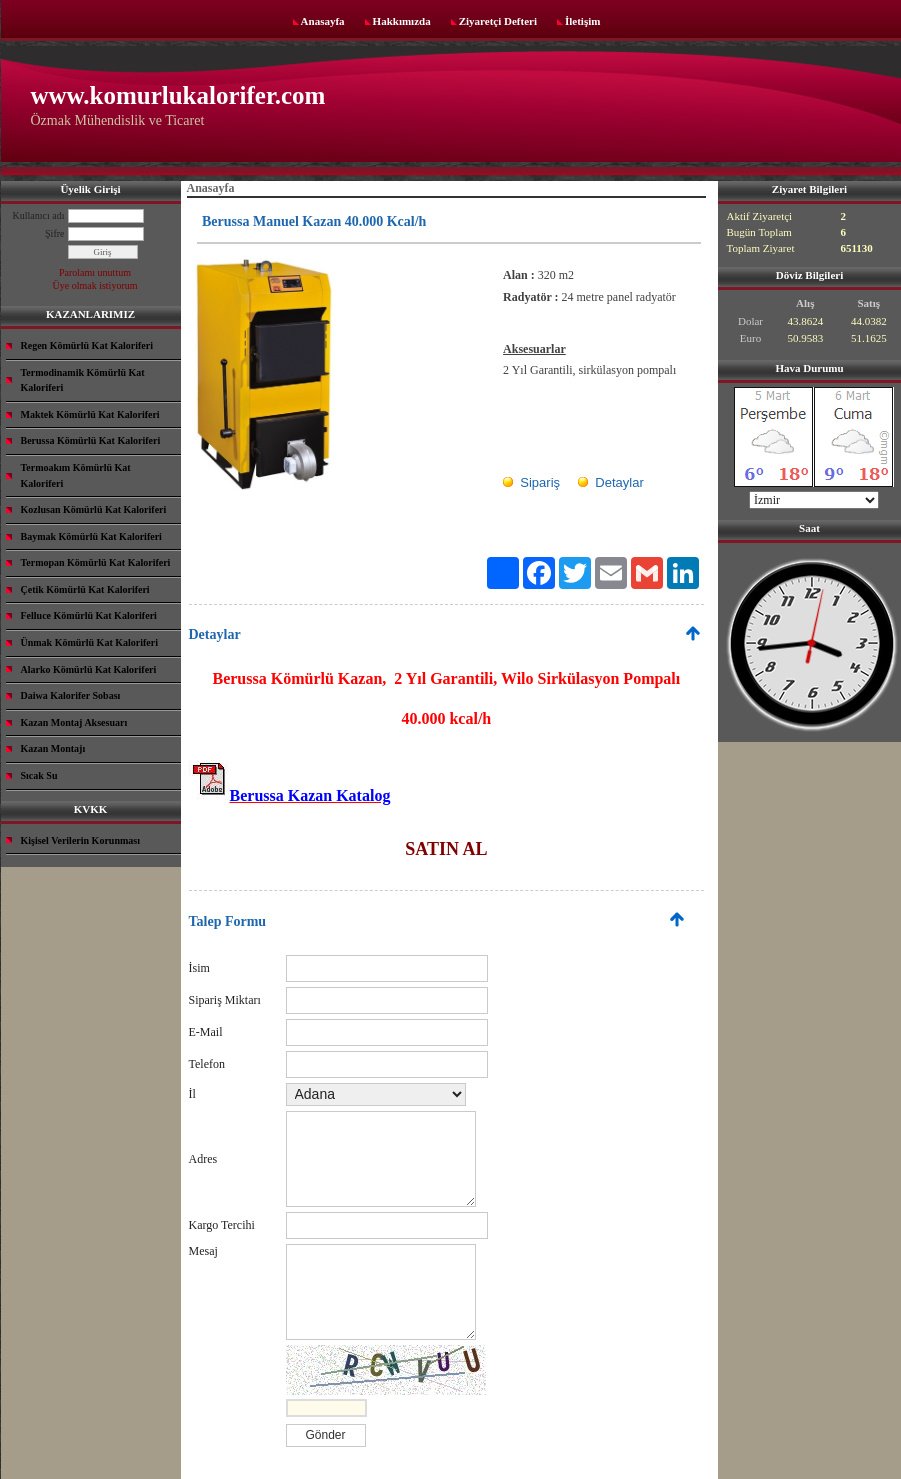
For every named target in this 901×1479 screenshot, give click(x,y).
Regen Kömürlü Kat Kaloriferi (87, 345)
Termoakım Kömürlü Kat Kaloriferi (76, 475)
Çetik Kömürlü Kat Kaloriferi (85, 589)
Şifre (54, 233)
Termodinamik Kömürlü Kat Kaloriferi (83, 380)
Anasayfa (323, 21)
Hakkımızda (402, 21)
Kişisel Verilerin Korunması (80, 840)
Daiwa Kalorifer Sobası (71, 695)
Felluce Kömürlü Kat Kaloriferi (89, 615)
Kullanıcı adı (39, 215)
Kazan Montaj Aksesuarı (74, 722)
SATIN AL (446, 849)
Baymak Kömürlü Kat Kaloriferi (91, 536)
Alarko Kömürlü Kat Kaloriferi (89, 669)
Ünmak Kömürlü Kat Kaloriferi (90, 642)
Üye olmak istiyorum (95, 285)
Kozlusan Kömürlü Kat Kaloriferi (94, 509)
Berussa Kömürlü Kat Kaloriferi (91, 440)
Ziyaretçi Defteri (498, 21)
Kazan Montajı (53, 748)
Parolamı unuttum (95, 272)
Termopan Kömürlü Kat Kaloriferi (96, 562)
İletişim (582, 21)
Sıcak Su (39, 775)
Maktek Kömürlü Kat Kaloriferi (90, 414)
